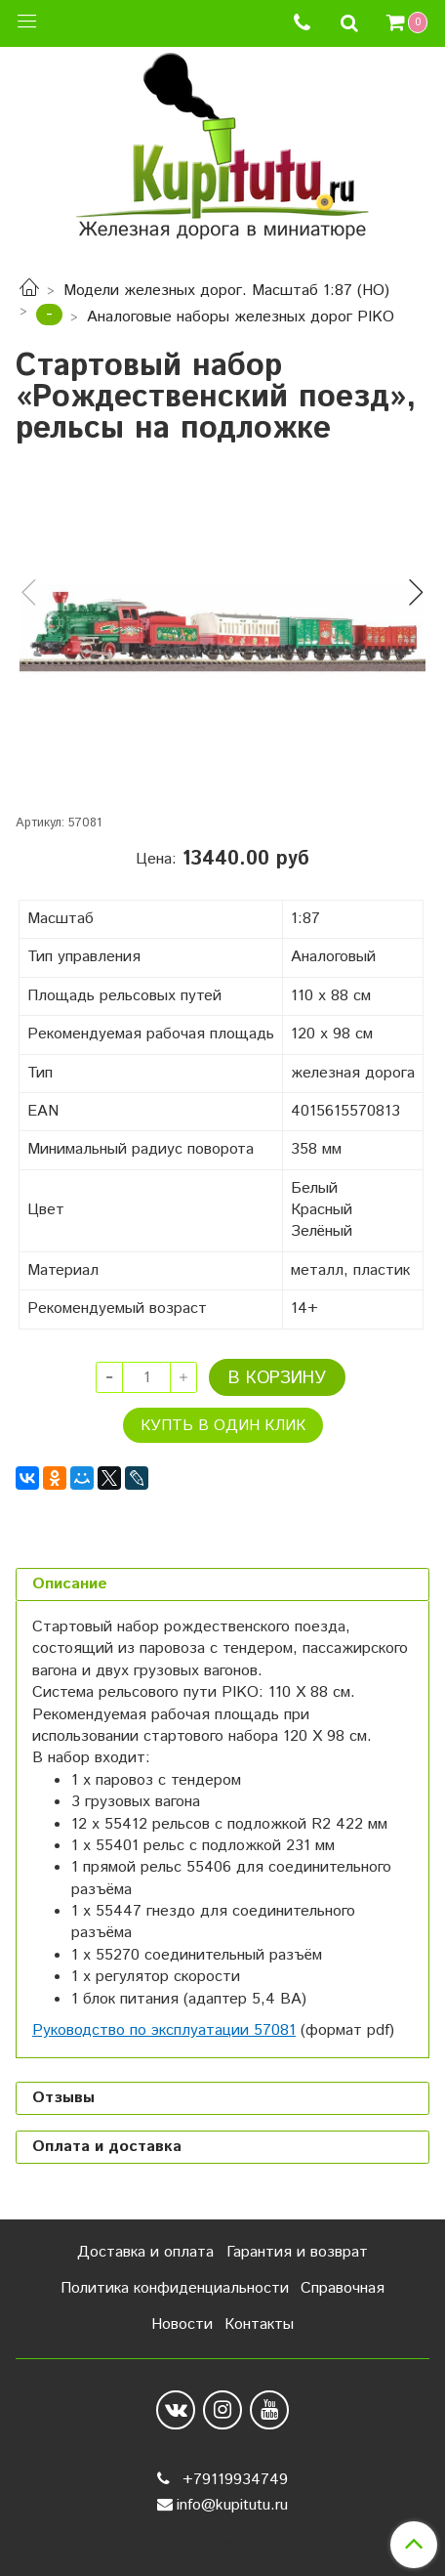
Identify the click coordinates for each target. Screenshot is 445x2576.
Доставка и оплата (145, 2252)
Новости (182, 2324)
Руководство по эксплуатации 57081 (164, 2030)
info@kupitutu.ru (232, 2505)
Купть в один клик (223, 1426)
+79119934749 (233, 2480)
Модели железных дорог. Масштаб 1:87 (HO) (226, 290)
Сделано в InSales (222, 2545)
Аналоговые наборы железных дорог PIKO (240, 317)
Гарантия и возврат (297, 2252)
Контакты (259, 2324)
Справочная (342, 2288)
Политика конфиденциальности (175, 2288)
